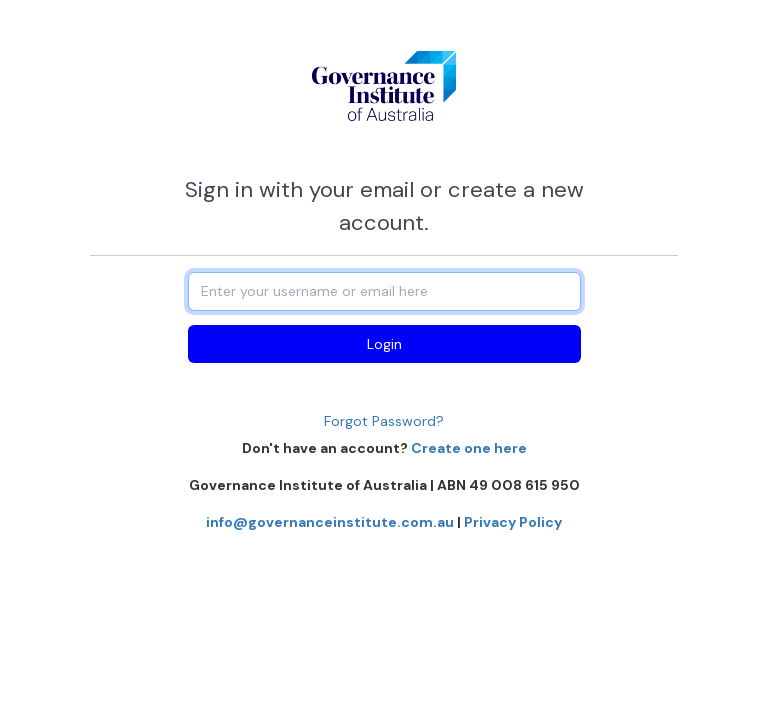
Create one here (469, 448)
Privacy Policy (513, 522)
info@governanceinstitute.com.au (330, 522)
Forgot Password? (384, 421)
